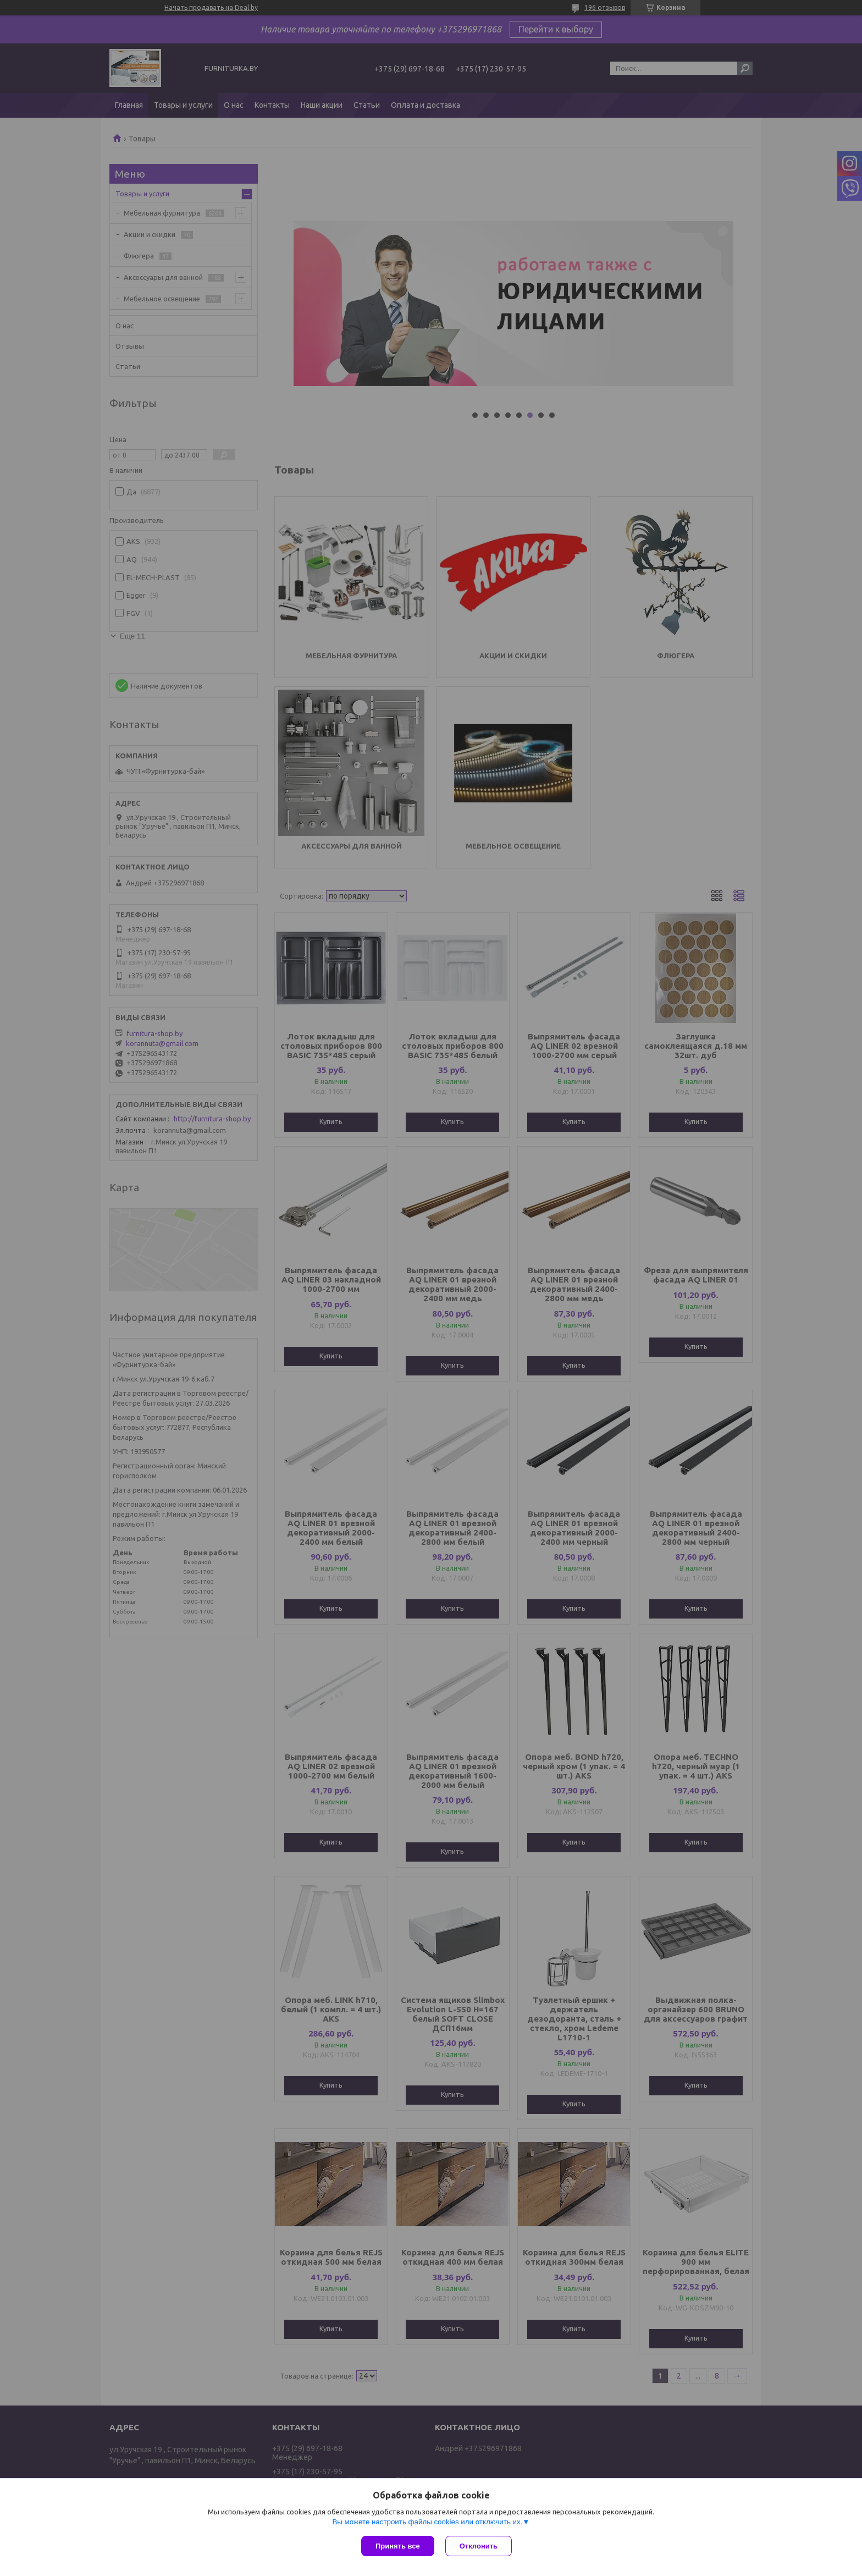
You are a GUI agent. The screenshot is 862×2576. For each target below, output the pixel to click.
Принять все (397, 2546)
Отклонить (479, 2546)
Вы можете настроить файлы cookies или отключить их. (427, 2522)
